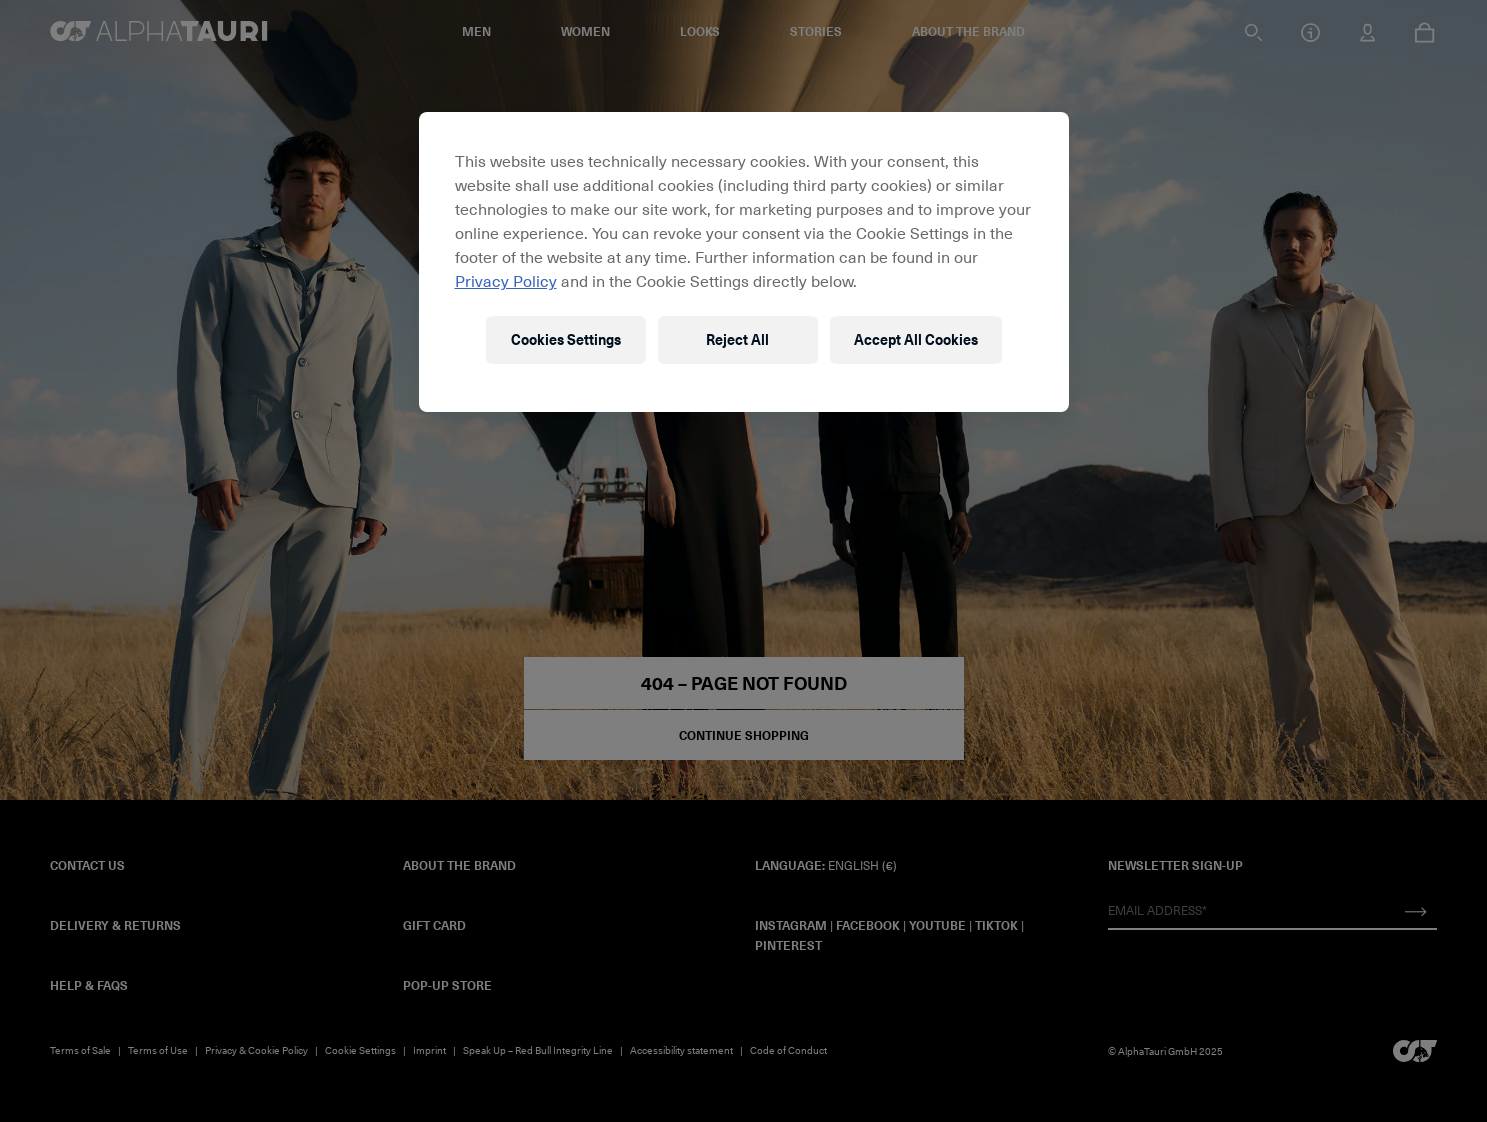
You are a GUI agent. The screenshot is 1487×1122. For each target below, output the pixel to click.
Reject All (737, 339)
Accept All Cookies (916, 339)
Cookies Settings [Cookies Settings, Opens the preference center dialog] (566, 339)
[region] (744, 262)
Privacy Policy (506, 280)
